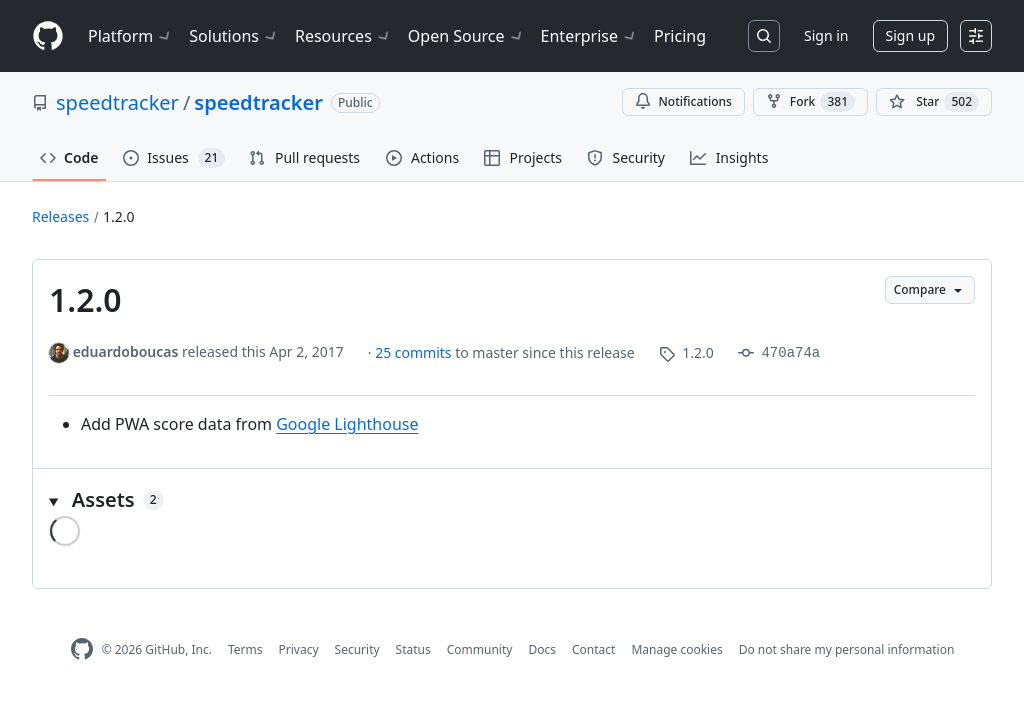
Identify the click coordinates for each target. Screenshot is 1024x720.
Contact (593, 649)
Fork (810, 102)
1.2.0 (119, 216)
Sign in (826, 35)
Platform (130, 36)
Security (357, 649)
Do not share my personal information (847, 649)
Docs (542, 649)
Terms (245, 649)
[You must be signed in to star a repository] (934, 102)
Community (480, 649)
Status (413, 649)
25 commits (415, 352)
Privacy (299, 649)
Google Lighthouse (347, 424)
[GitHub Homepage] (82, 649)
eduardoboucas (126, 351)
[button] (512, 500)
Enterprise (589, 36)
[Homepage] (48, 36)
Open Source (466, 36)
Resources (343, 36)
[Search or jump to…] (764, 36)
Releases (60, 216)
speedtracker (117, 102)
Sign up (910, 35)
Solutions (234, 36)
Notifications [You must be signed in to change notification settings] (683, 101)
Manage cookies (676, 649)
